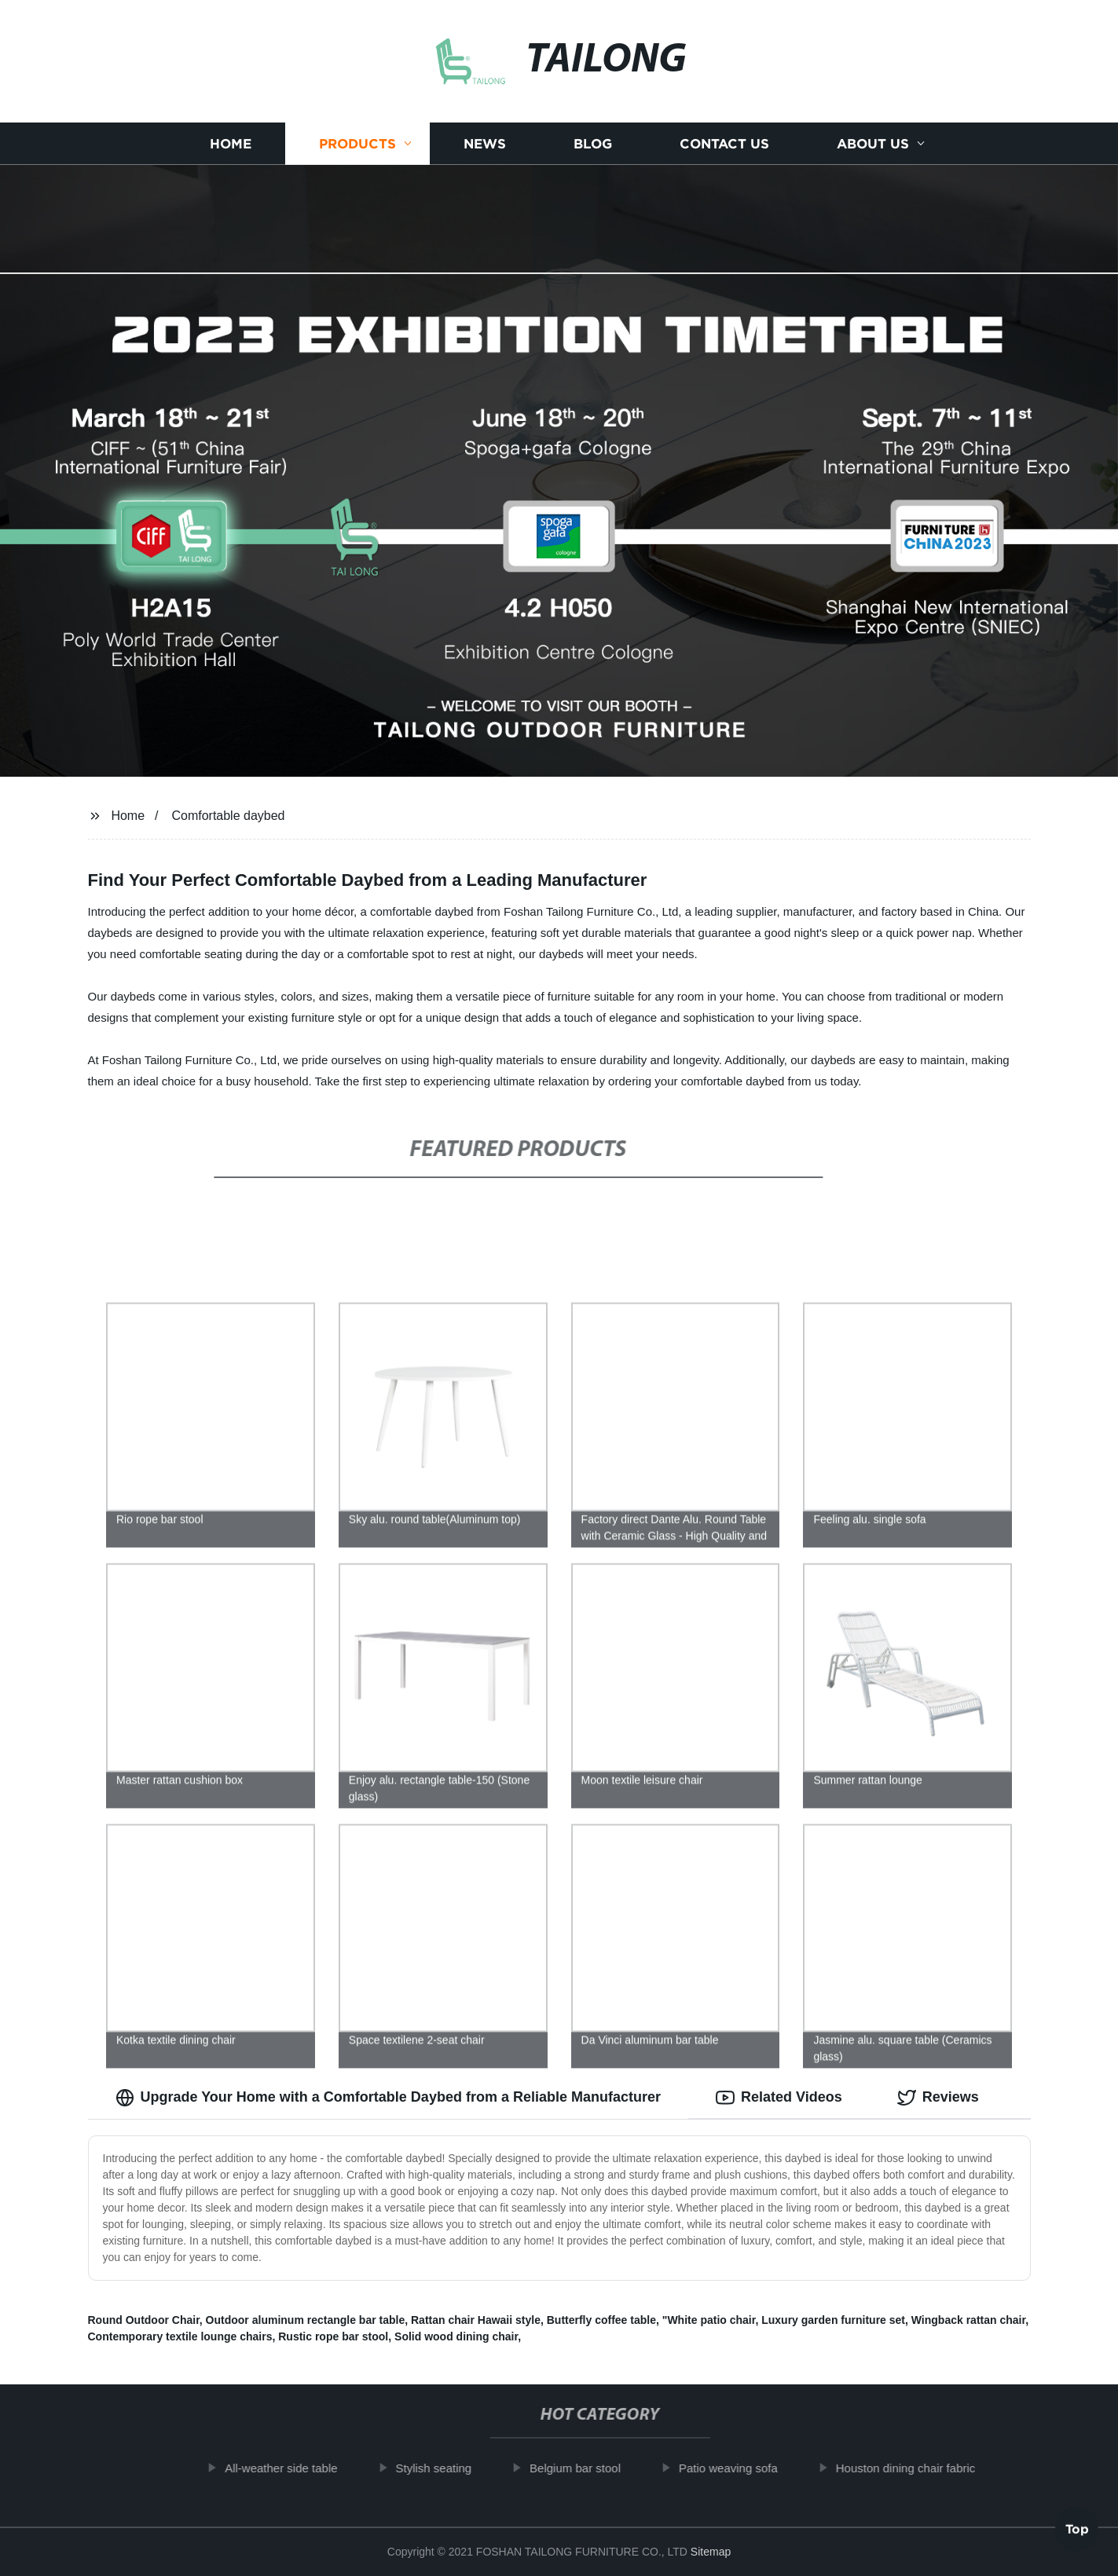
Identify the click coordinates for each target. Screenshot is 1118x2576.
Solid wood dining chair (456, 2336)
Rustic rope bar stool (333, 2336)
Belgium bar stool (585, 2468)
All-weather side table (291, 2468)
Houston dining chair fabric (916, 2468)
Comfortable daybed (227, 815)
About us (873, 143)
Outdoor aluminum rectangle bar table (305, 2320)
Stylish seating (444, 2468)
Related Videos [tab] (779, 2097)
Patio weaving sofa (738, 2468)
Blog (593, 143)
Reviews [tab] (938, 2097)
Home (230, 143)
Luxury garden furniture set (833, 2320)
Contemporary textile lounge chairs (180, 2336)
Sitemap (711, 2551)
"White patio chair (709, 2320)
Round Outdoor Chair (144, 2320)
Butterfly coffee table (601, 2320)
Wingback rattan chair (968, 2320)
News (485, 143)
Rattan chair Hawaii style (476, 2320)
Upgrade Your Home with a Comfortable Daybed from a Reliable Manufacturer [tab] (388, 2097)
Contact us (724, 143)
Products (357, 143)
